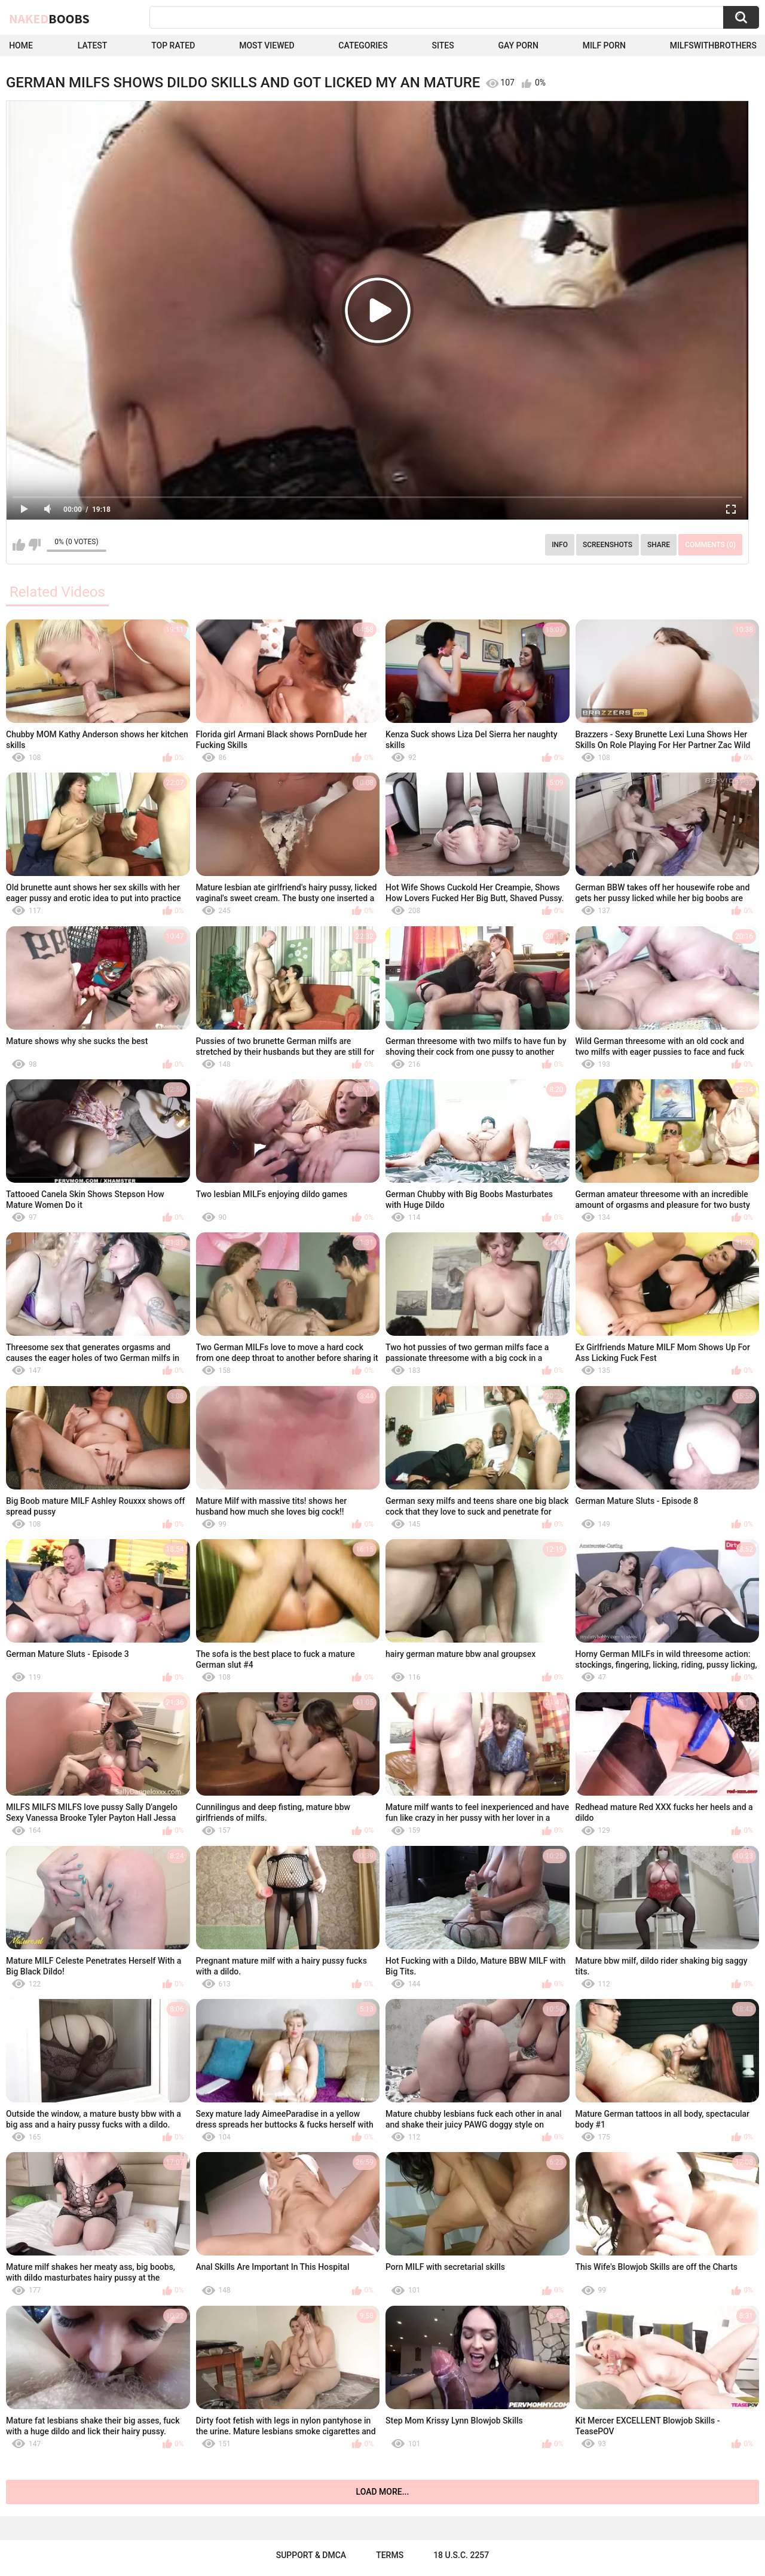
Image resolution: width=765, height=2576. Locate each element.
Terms (389, 2555)
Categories (362, 45)
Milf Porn (604, 45)
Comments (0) (710, 545)
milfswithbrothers (713, 45)
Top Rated (173, 45)
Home (21, 45)
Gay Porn (518, 45)
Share (658, 545)
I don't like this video (34, 545)
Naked (49, 18)
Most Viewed (266, 45)
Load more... (382, 2491)
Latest (93, 45)
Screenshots (607, 545)
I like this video (19, 545)
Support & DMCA (311, 2555)
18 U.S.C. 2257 (461, 2555)
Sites (443, 45)
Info (560, 545)
